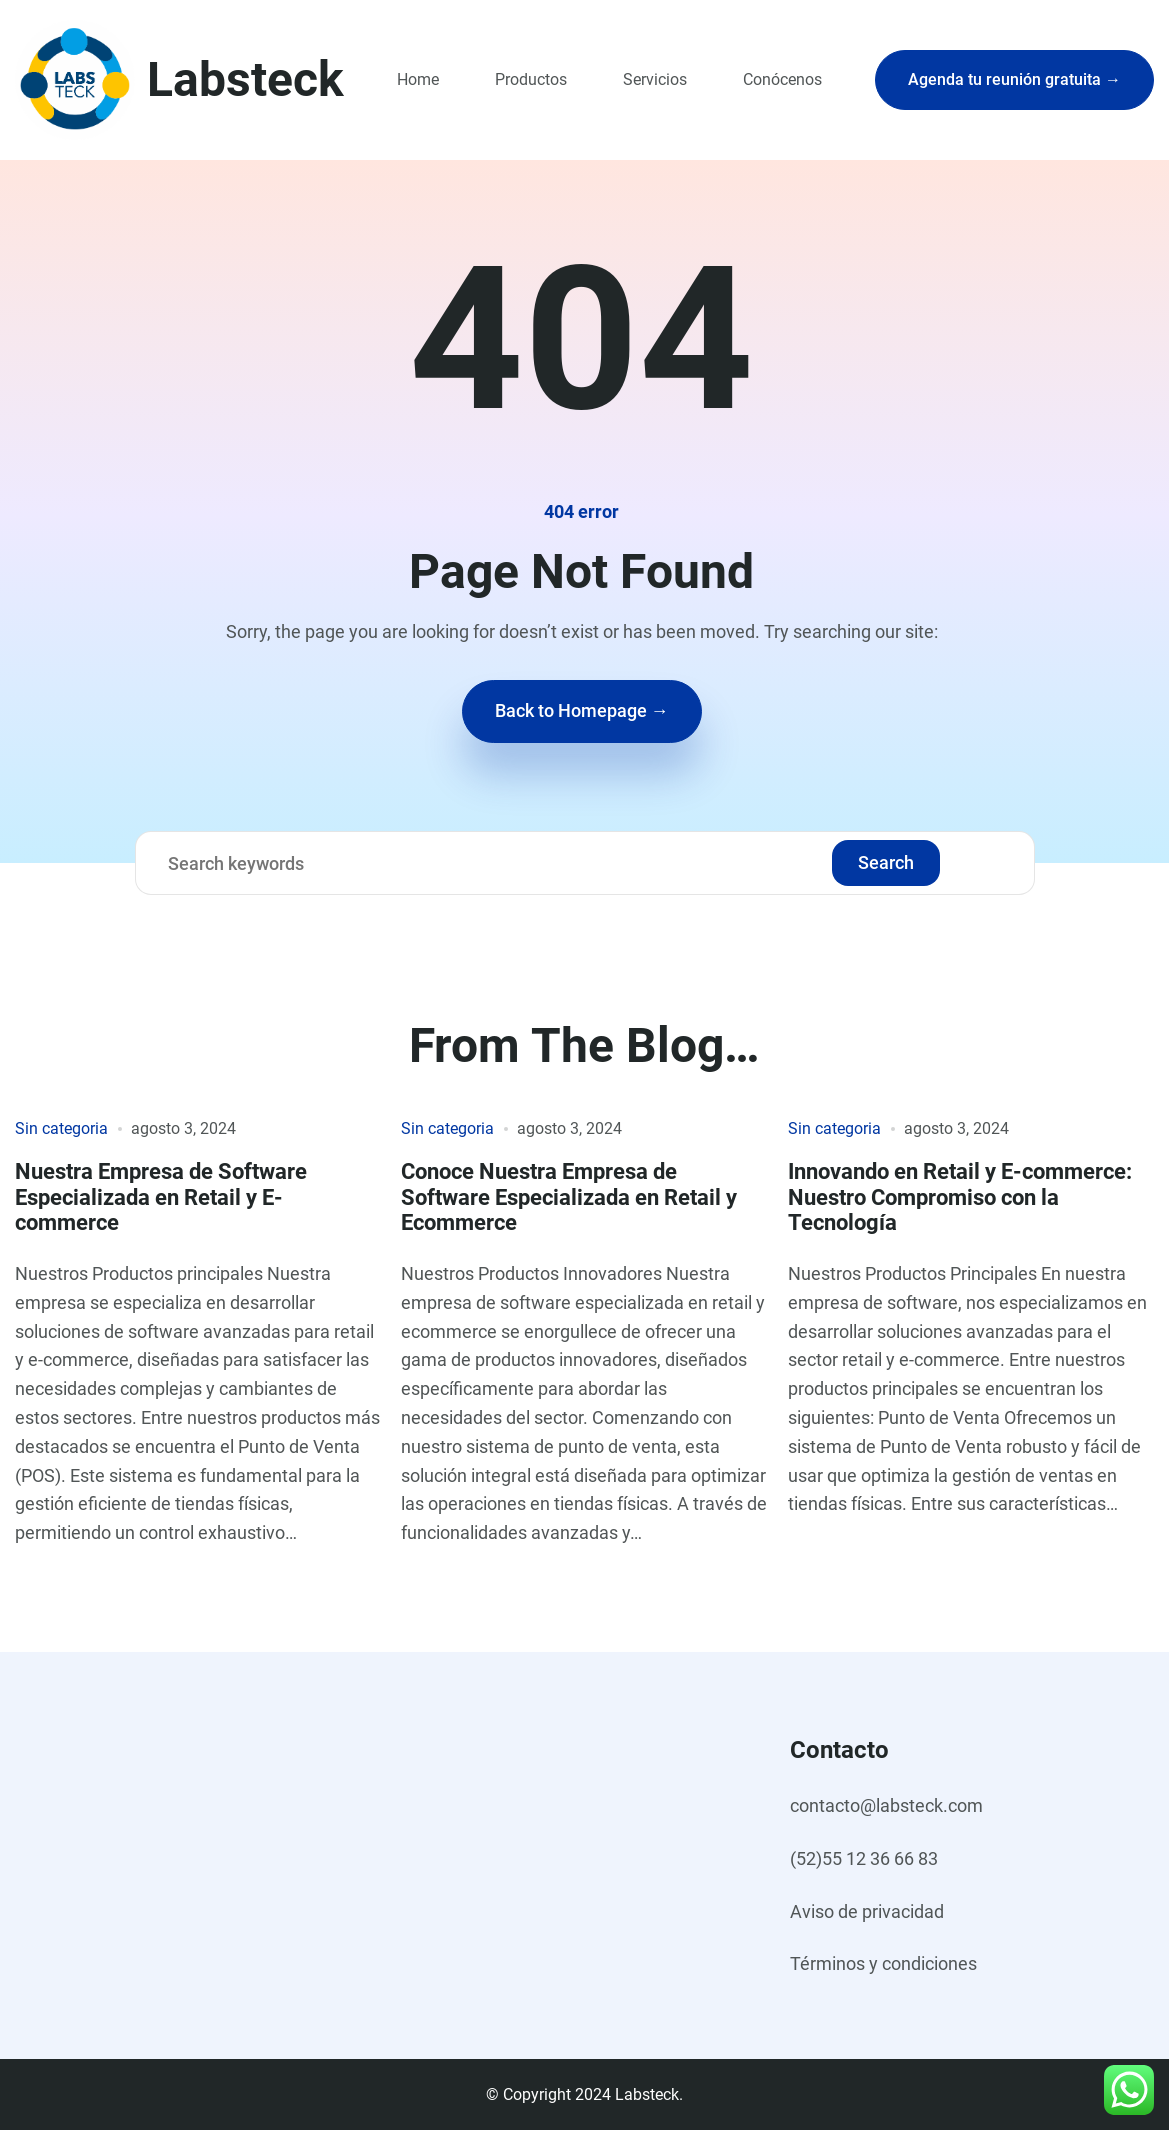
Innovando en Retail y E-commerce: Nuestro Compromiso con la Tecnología (960, 1197)
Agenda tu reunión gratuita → (1014, 79)
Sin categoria (61, 1128)
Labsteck (245, 79)
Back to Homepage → (582, 710)
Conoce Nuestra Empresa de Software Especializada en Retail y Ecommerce (569, 1197)
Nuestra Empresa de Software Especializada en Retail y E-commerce (161, 1197)
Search (886, 862)
